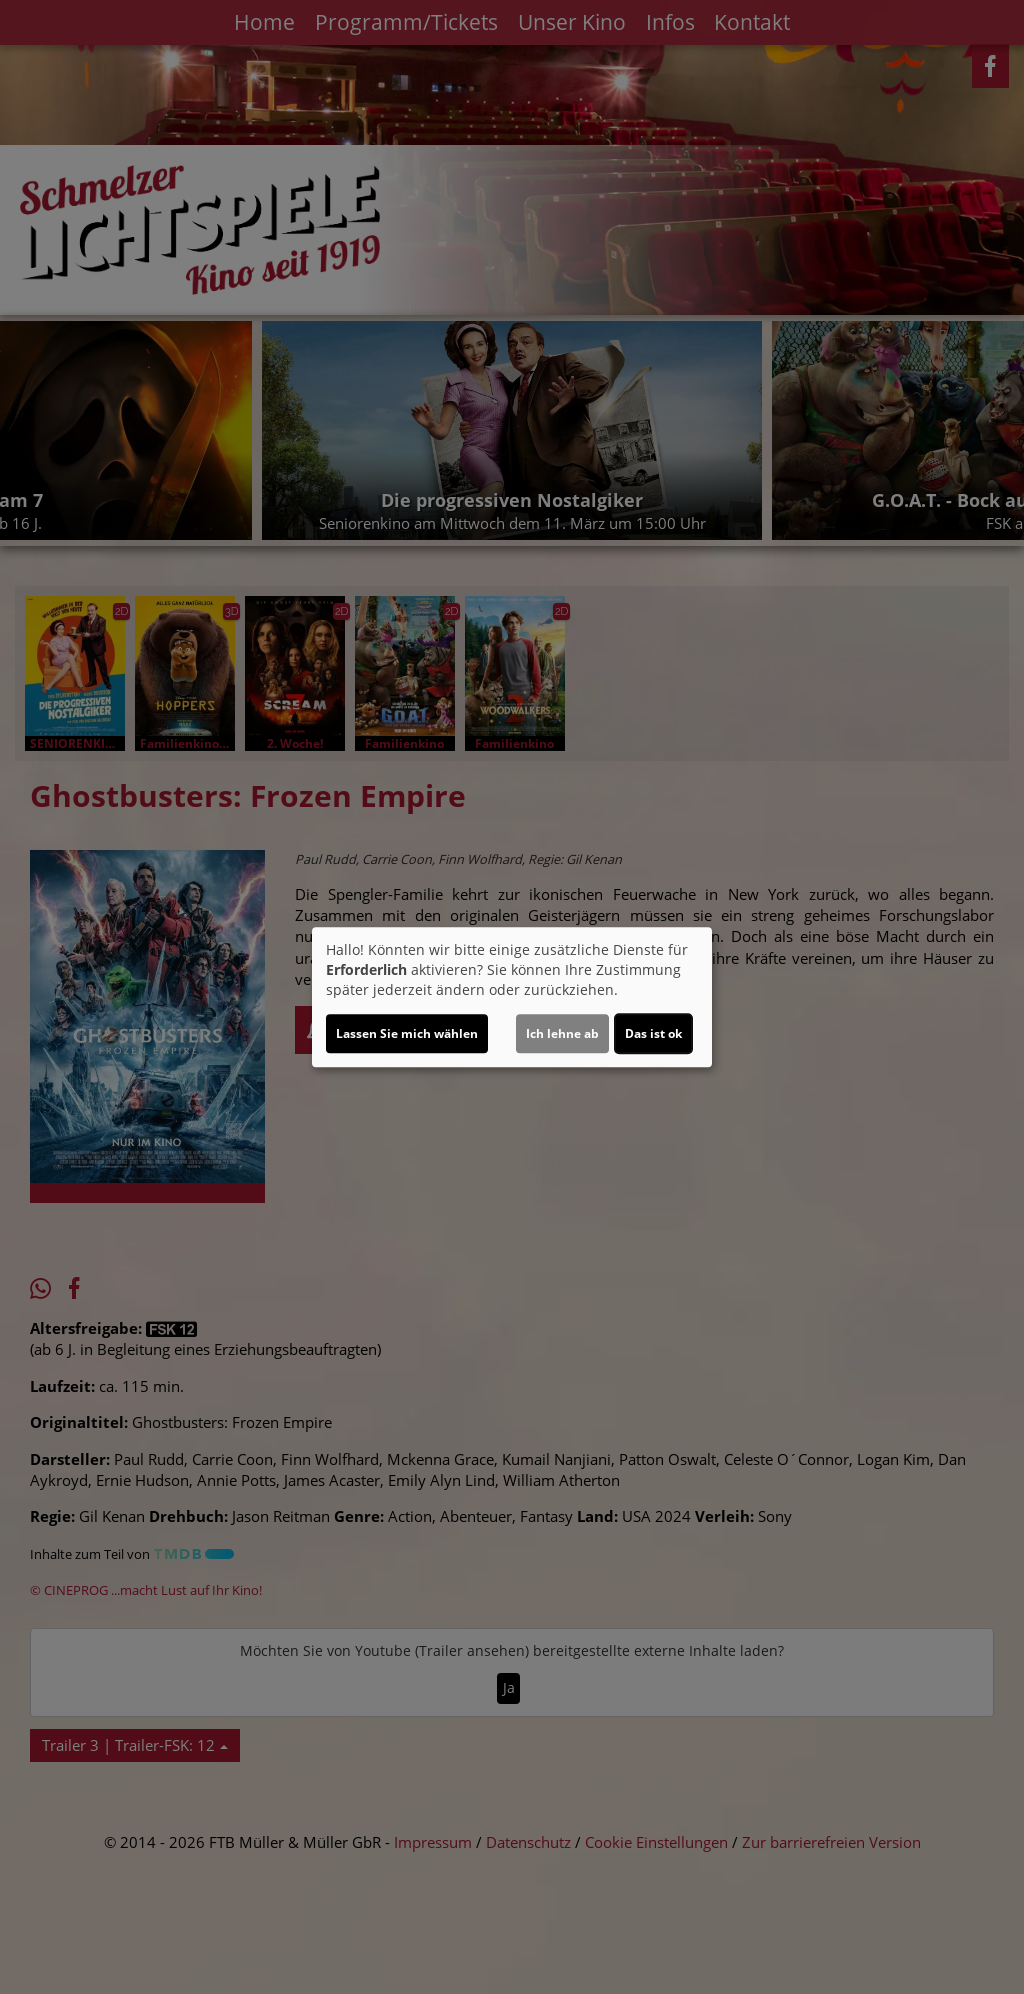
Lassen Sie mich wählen (407, 1033)
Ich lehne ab (562, 1033)
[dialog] (512, 997)
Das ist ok (653, 1033)
